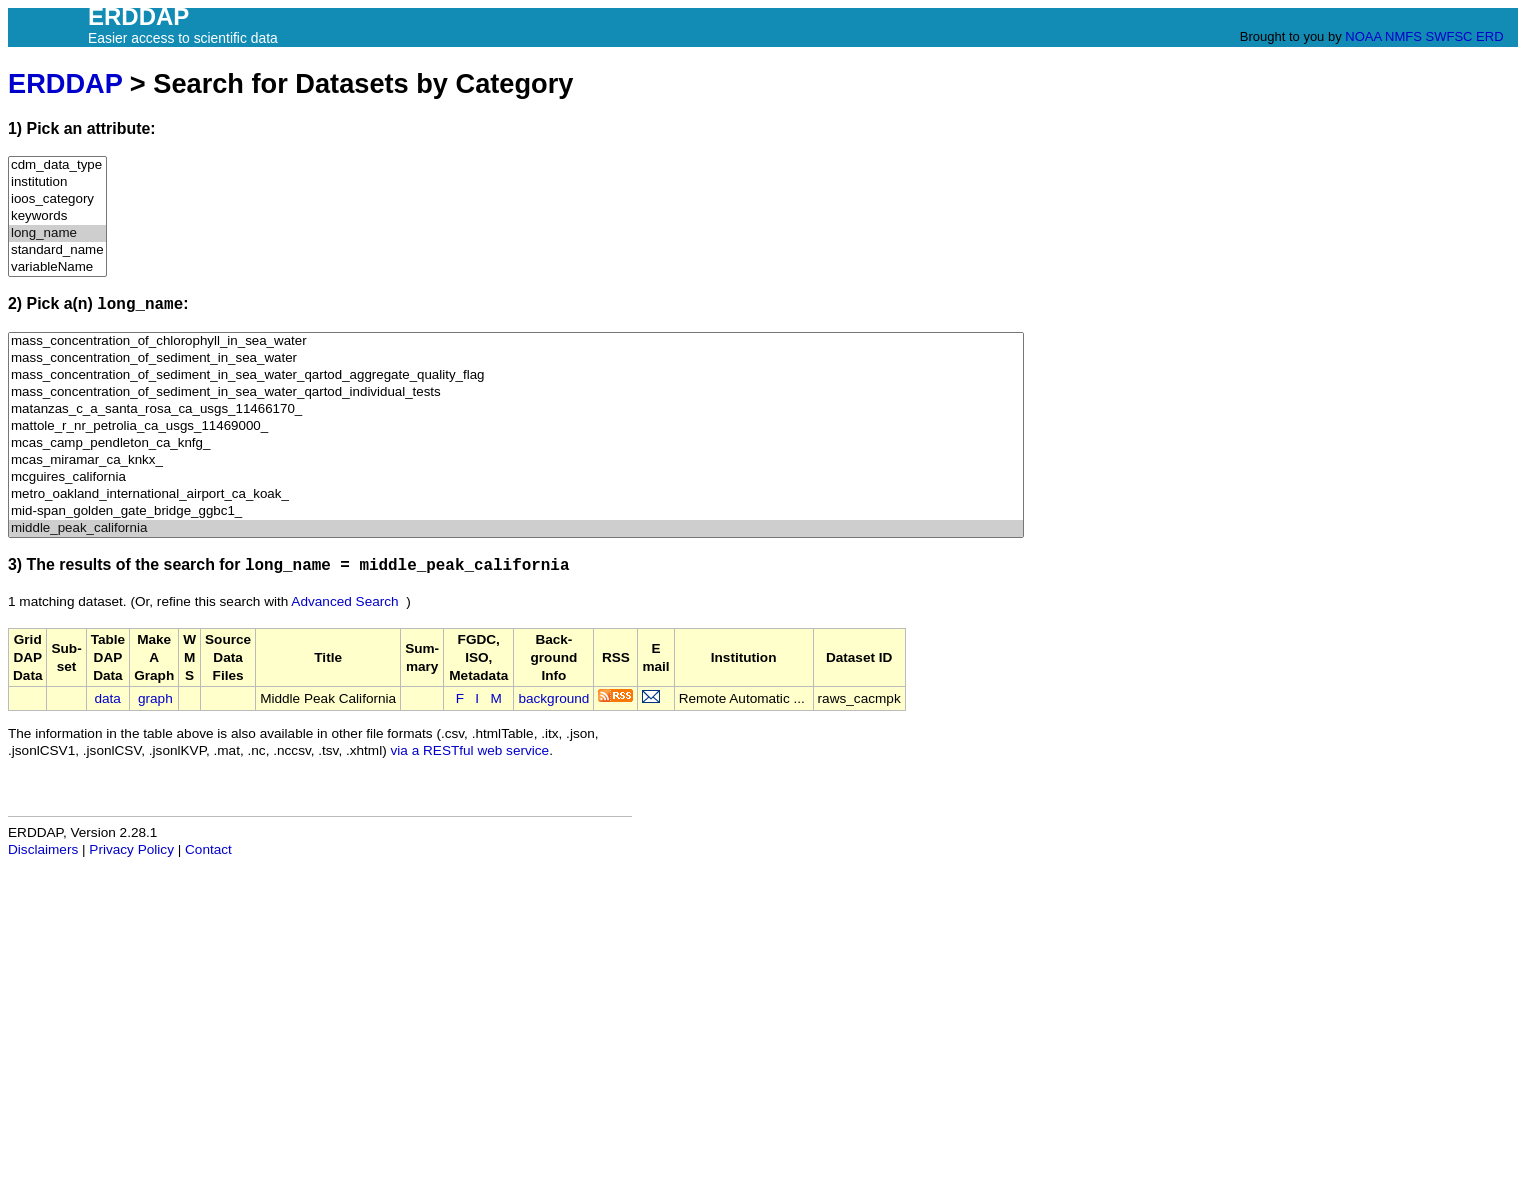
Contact (208, 849)
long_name (57, 233)
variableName (57, 267)
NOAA (1363, 36)
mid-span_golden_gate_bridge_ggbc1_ (516, 511)
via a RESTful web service (470, 750)
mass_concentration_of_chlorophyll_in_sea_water (516, 341)
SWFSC (1449, 36)
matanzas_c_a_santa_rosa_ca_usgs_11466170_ (516, 409)
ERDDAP (65, 83)
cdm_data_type (57, 165)
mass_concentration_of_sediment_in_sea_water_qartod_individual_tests (516, 392)
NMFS (1403, 36)
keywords (57, 216)
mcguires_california (516, 477)
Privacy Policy (131, 849)
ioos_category (57, 199)
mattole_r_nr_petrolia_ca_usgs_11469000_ (516, 426)
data (107, 698)
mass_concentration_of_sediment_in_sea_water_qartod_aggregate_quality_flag (516, 375)
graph (155, 698)
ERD (1489, 36)
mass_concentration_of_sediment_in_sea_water (516, 358)
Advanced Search (344, 601)
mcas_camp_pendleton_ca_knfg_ (516, 443)
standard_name (57, 250)
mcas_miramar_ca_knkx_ (516, 460)
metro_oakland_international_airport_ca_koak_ (516, 494)
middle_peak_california (516, 528)
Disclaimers (43, 849)
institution (57, 182)
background (553, 698)
